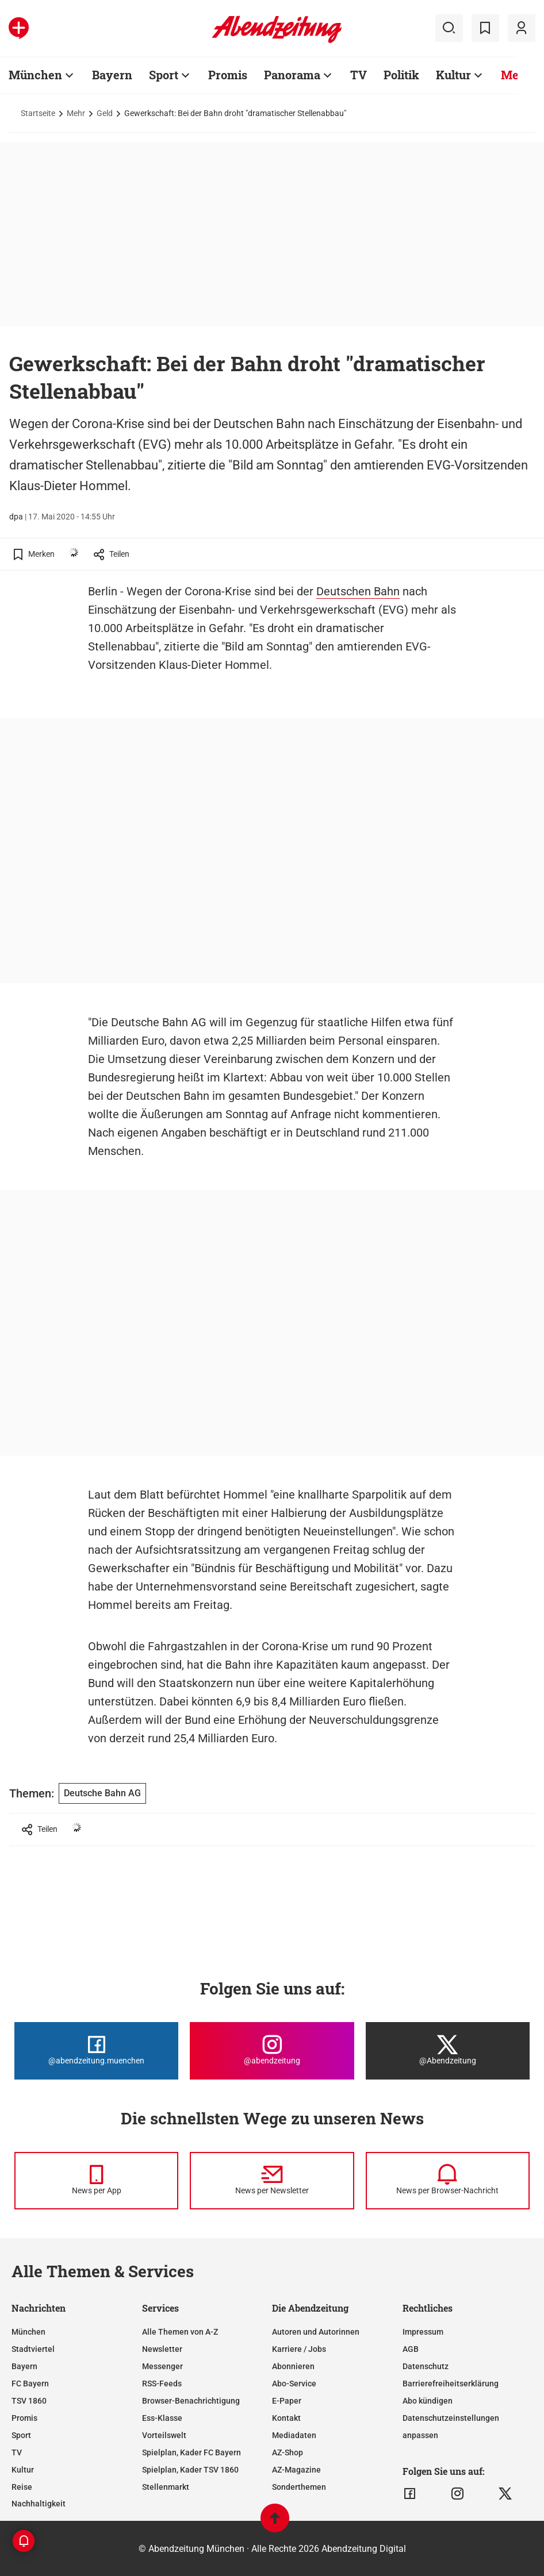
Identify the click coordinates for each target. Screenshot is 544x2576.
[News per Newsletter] (272, 2180)
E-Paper (286, 2400)
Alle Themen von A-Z (180, 2331)
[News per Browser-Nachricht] (448, 2180)
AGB (411, 2349)
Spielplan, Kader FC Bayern (191, 2452)
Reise (22, 2487)
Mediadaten (294, 2435)
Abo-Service (294, 2383)
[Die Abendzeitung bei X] (448, 2051)
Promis (227, 74)
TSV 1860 (29, 2400)
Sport (163, 74)
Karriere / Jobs (299, 2349)
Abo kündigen (428, 2400)
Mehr (516, 74)
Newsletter (162, 2349)
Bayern (112, 74)
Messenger (162, 2366)
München (35, 74)
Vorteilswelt (164, 2435)
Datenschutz (426, 2366)
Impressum (423, 2331)
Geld (105, 113)
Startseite (38, 113)
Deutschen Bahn (358, 591)
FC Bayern (30, 2383)
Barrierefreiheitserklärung (451, 2383)
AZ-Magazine (296, 2469)
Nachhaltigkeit (39, 2503)
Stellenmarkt (165, 2487)
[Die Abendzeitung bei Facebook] (96, 2051)
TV (358, 74)
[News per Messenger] (96, 2180)
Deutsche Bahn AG (102, 1793)
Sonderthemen (299, 2487)
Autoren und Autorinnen (315, 2331)
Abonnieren (293, 2366)
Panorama (292, 74)
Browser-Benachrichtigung (191, 2400)
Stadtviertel (33, 2349)
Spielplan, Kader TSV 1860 (190, 2469)
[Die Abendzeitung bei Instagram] (272, 2051)
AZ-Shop (287, 2452)
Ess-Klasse (162, 2418)
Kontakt (286, 2418)
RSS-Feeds (162, 2383)
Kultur (453, 74)
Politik (401, 74)
